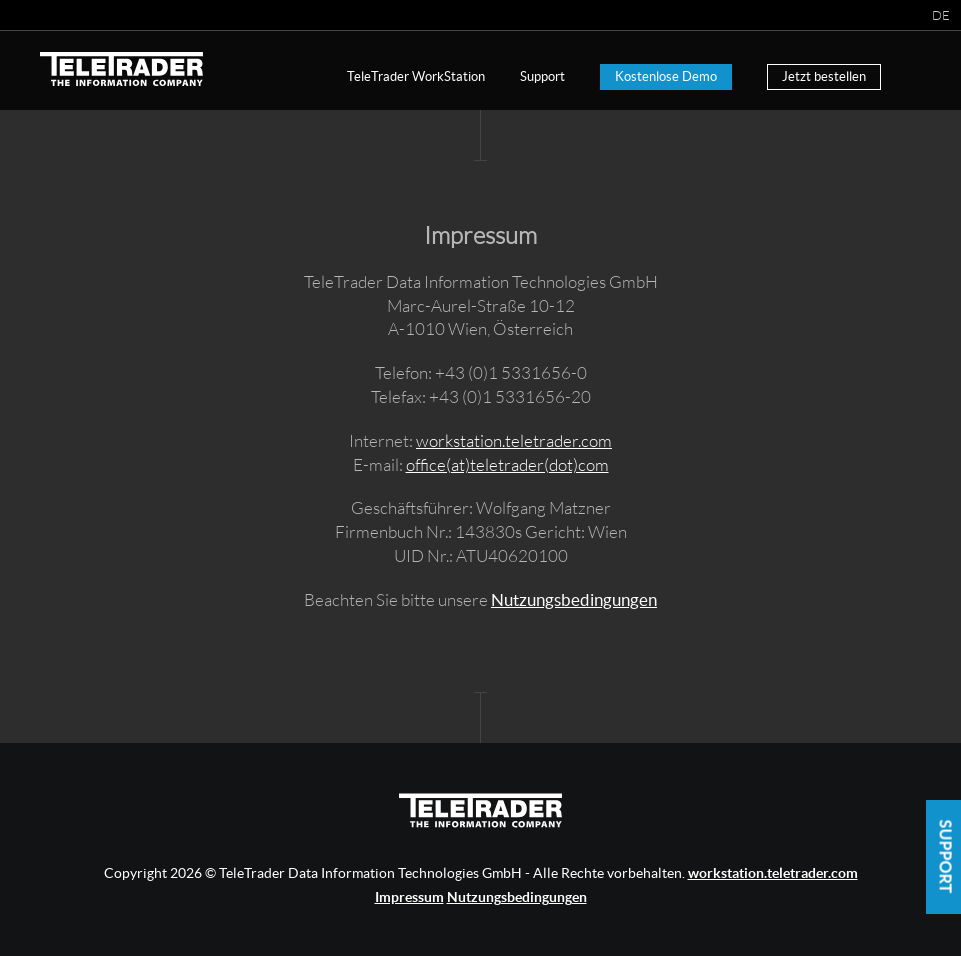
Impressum (409, 897)
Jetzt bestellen (824, 76)
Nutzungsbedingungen (574, 599)
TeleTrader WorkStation (416, 76)
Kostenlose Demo (666, 76)
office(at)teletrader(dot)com (507, 464)
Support (542, 76)
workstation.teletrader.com (514, 440)
